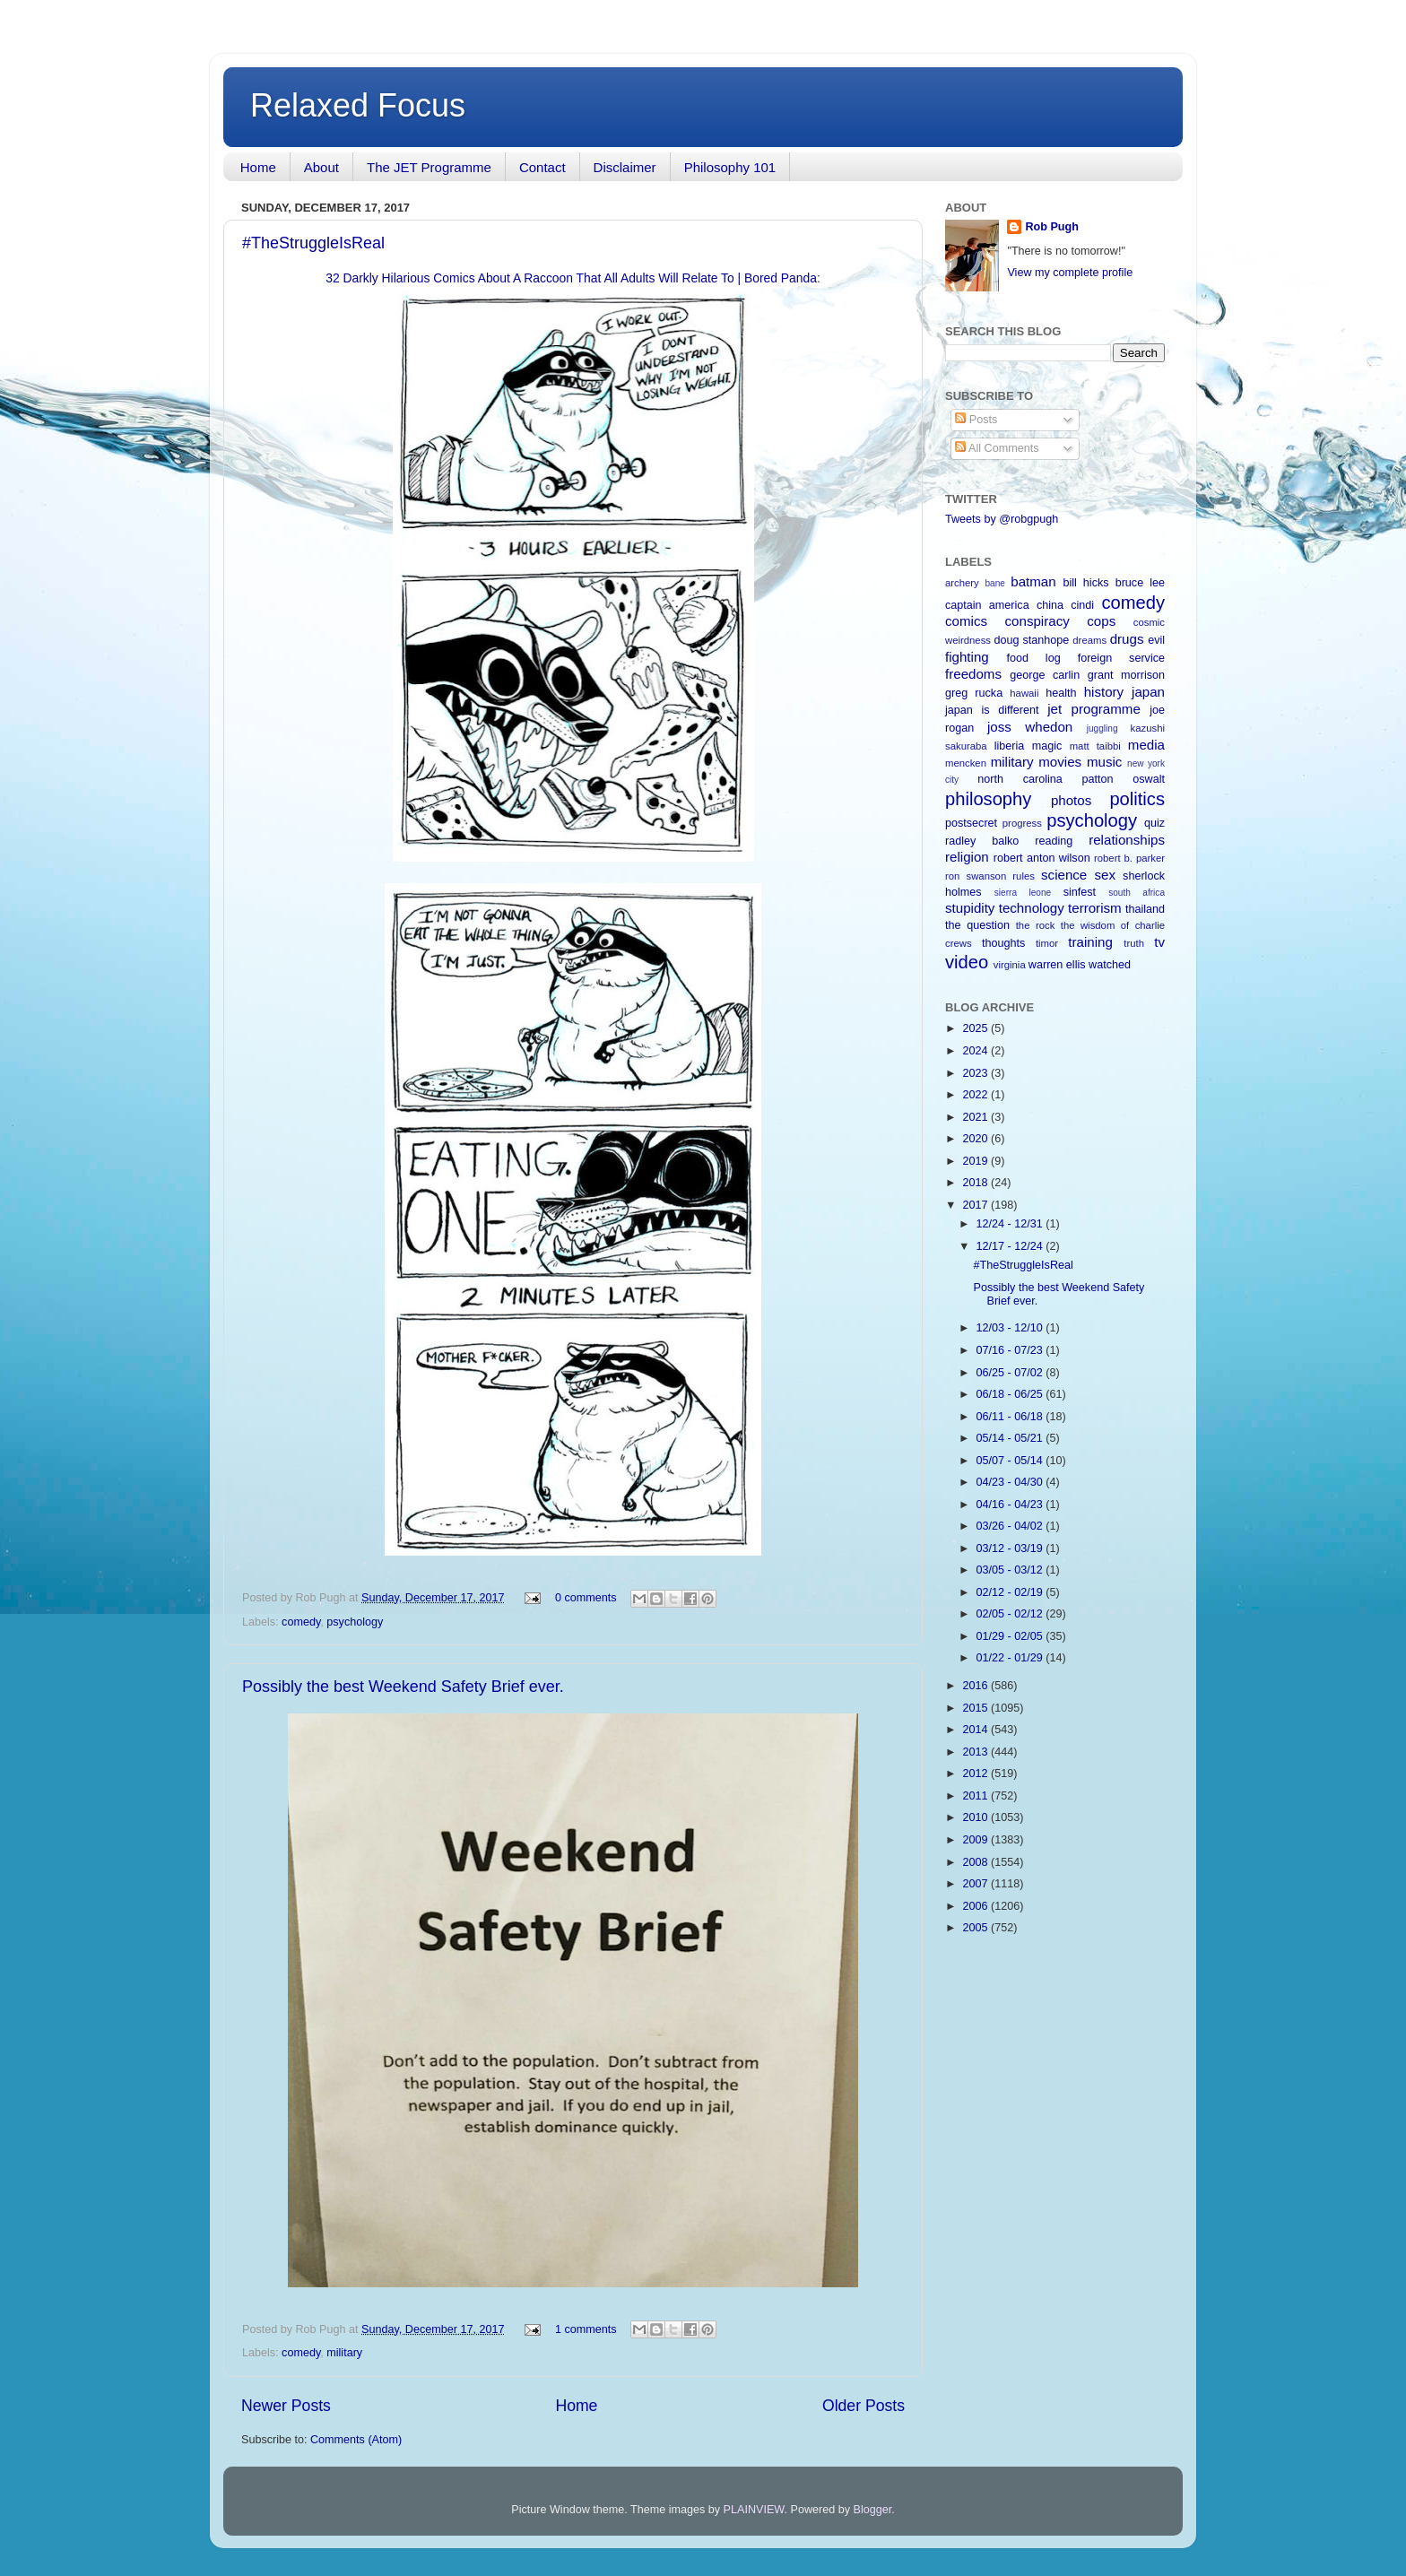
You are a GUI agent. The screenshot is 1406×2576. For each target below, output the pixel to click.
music (1104, 761)
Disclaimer (625, 167)
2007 (976, 1884)
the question (977, 925)
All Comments (996, 448)
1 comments (586, 2329)
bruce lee (1140, 583)
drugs (1127, 638)
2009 (976, 1840)
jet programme (1094, 708)
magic (1047, 746)
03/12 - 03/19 (1011, 1548)
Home (258, 167)
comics (966, 621)
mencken (965, 763)
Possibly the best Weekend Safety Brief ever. (403, 1687)
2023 (976, 1073)
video (966, 962)
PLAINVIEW (754, 2509)
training (1090, 942)
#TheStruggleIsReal (313, 243)
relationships (1127, 839)
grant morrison (1126, 675)
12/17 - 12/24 (1011, 1246)
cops (1101, 621)
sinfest (1079, 892)
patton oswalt (1123, 779)
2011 (976, 1796)
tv (1159, 942)
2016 (976, 1685)
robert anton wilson (1042, 858)
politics (1137, 799)
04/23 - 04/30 (1011, 1482)
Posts (976, 419)
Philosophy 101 (730, 167)
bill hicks (1085, 583)
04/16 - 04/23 (1011, 1504)
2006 (976, 1906)
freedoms (973, 673)
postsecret (971, 823)
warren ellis (1057, 964)
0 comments (586, 1598)
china (1050, 605)
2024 (976, 1051)
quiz (1154, 823)
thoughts (1003, 943)
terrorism (1095, 907)
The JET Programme (429, 167)
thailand (1145, 909)
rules (1023, 876)
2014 (976, 1729)
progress (1022, 823)
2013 (976, 1752)
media (1146, 744)
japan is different (992, 710)
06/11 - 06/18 (1011, 1416)
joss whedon (1029, 726)
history (1104, 691)
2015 (976, 1708)
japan (1148, 691)
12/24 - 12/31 (1011, 1224)
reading (1053, 841)
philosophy (988, 799)
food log (1033, 658)
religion (967, 856)
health (1061, 693)
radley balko (982, 841)
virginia (1010, 964)
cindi (1082, 605)
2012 (976, 1773)
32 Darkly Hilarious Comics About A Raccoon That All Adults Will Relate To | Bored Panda (571, 278)
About (321, 167)
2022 (976, 1095)
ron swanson (975, 876)
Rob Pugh (1051, 227)
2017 (976, 1205)
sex (1104, 874)
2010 (976, 1817)
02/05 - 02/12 (1011, 1614)
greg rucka (973, 693)
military (344, 2352)
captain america (987, 605)
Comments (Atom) (356, 2439)
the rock (1035, 925)
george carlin (1045, 675)
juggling (1102, 728)
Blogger (873, 2509)
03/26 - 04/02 (1011, 1526)
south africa (1136, 893)
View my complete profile (1070, 272)
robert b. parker (1129, 858)
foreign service (1121, 658)
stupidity (969, 907)
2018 (976, 1182)
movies (1059, 761)
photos (1071, 800)
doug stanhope (1032, 640)
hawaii (1024, 693)
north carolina (1020, 779)
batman (1033, 581)
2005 (976, 1927)
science (1064, 874)
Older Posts (863, 2406)
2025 (976, 1028)
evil (1156, 640)
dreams (1089, 640)
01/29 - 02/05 (1011, 1636)
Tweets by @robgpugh (1001, 519)
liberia (1009, 746)
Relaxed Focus (357, 105)
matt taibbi (1095, 746)
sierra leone (1022, 893)
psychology (354, 1622)
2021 (976, 1117)
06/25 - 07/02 (1011, 1372)
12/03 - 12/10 (1011, 1328)
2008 (976, 1862)
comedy (301, 1622)
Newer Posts (286, 2406)
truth (1134, 943)
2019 (976, 1161)
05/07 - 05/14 (1011, 1460)
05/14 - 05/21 (1011, 1438)
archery (962, 582)
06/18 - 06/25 (1011, 1394)
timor (1047, 943)
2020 (976, 1138)
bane (994, 583)
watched (1110, 964)
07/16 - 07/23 (1011, 1350)
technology (1031, 907)
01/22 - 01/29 (1011, 1658)
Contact (542, 167)
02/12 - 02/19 (1011, 1592)
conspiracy (1037, 621)
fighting (967, 656)
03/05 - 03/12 (1011, 1570)
